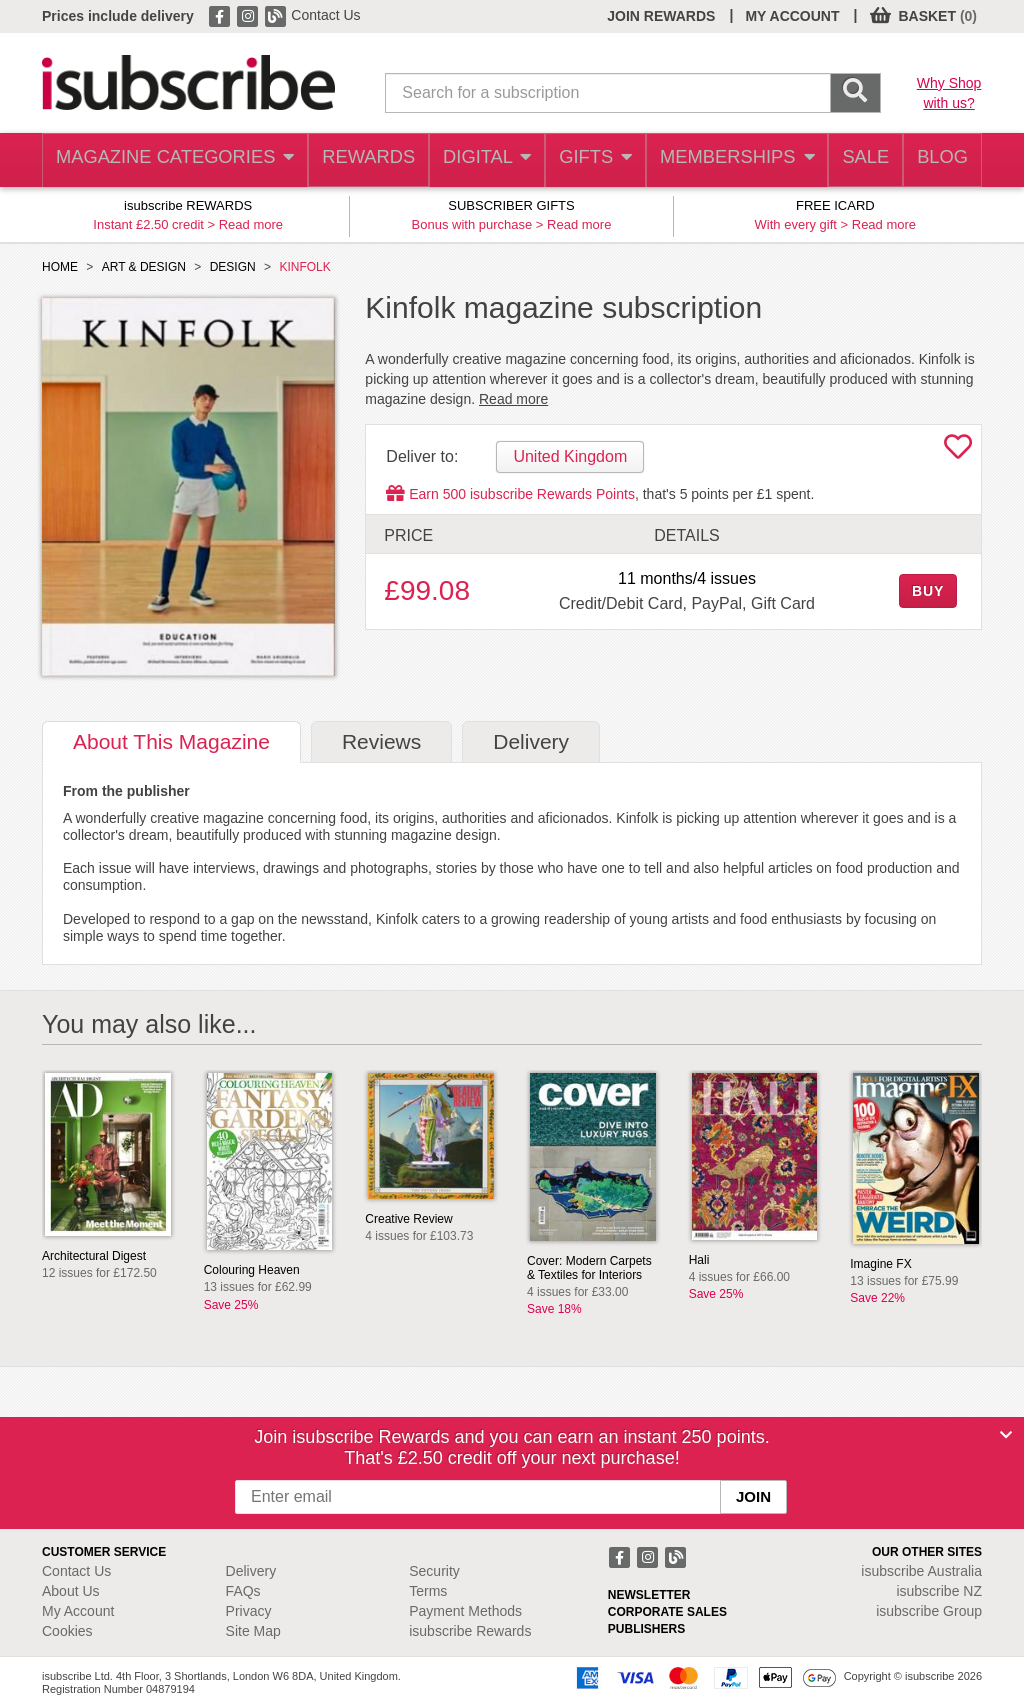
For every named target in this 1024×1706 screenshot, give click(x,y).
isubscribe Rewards (470, 1631)
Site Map (253, 1631)
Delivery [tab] (531, 741)
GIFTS (585, 160)
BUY (928, 591)
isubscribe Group (929, 1611)
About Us (71, 1591)
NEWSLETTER (649, 1595)
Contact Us (325, 15)
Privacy (249, 1611)
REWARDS (352, 160)
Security (434, 1571)
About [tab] (171, 741)
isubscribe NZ (939, 1591)
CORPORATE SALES (667, 1612)
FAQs (243, 1591)
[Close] (1006, 1435)
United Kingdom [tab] (570, 456)
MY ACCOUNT (792, 16)
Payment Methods (465, 1611)
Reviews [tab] (381, 741)
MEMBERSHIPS (727, 160)
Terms (428, 1591)
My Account (78, 1611)
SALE (855, 160)
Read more (251, 224)
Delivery (251, 1571)
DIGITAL (474, 160)
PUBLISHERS (646, 1629)
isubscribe (921, 1571)
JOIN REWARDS (661, 16)
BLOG (939, 160)
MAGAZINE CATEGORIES (166, 160)
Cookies (67, 1631)
